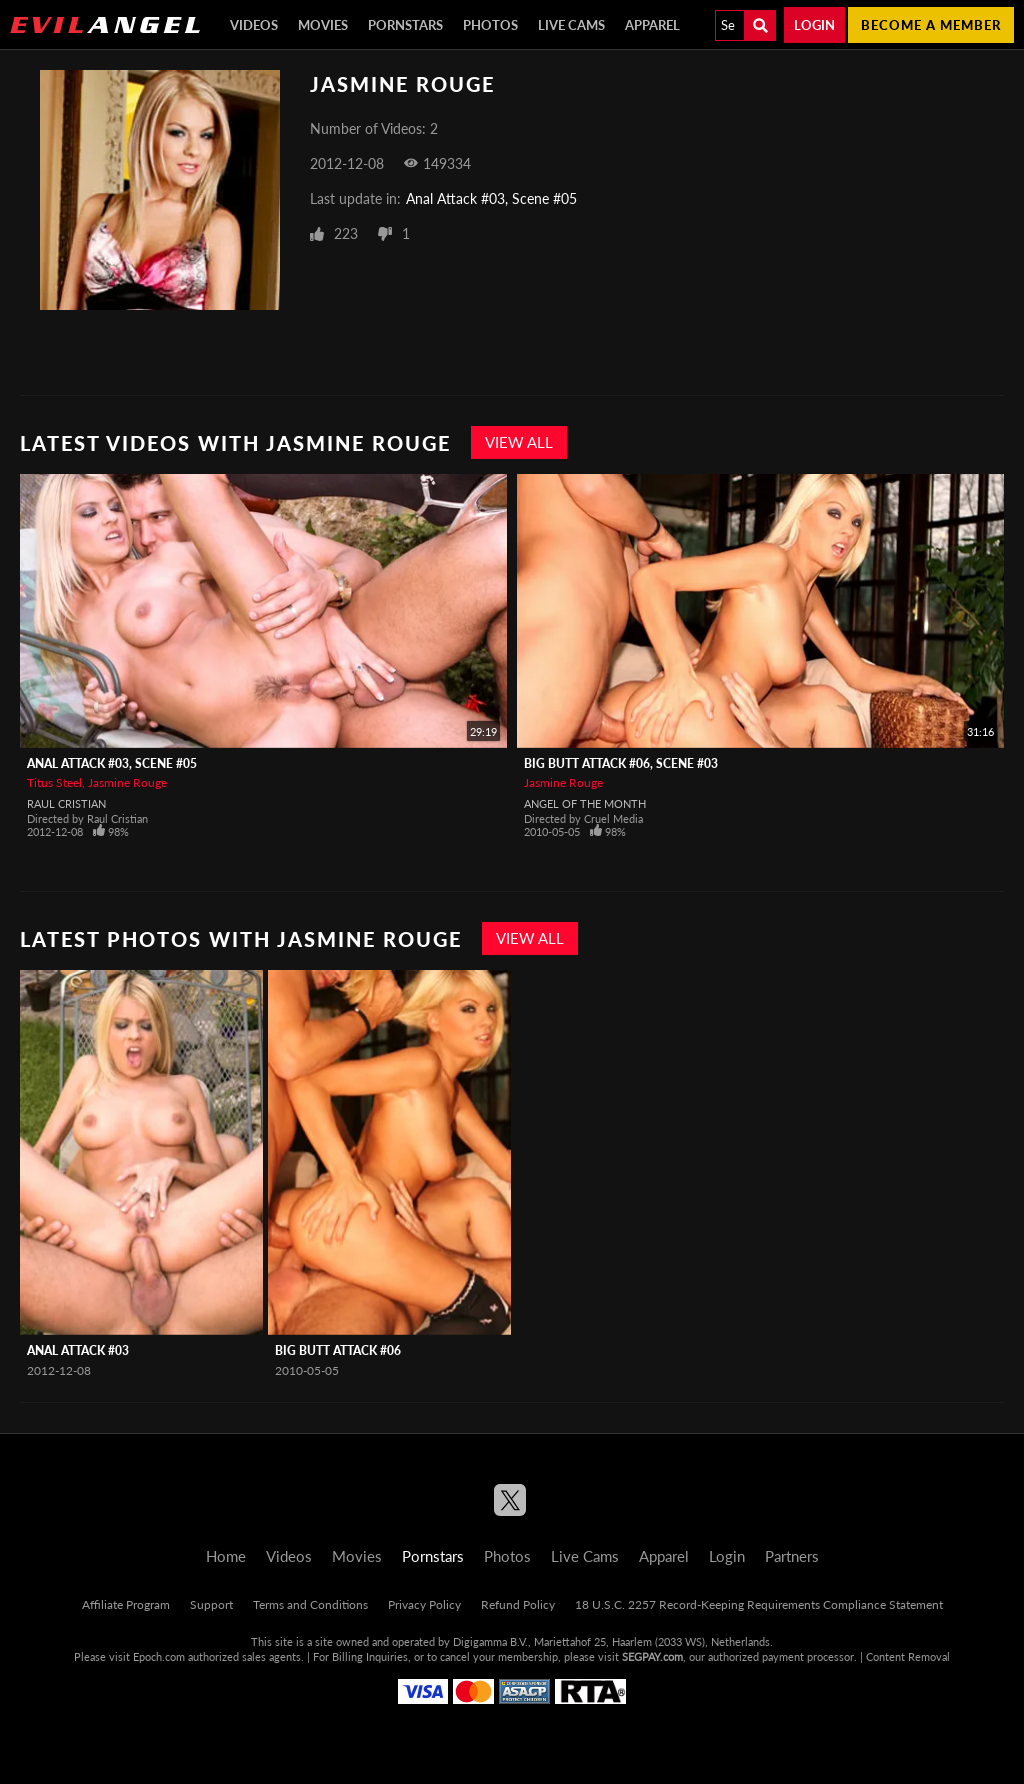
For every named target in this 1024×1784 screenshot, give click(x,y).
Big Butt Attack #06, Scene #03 (621, 763)
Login (814, 25)
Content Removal (908, 1656)
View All (519, 442)
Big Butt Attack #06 (338, 1350)
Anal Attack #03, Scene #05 (491, 198)
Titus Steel (54, 782)
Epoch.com (159, 1656)
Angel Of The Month (585, 803)
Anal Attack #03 (78, 1350)
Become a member (931, 25)
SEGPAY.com (652, 1656)
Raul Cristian (66, 803)
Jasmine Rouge (127, 782)
